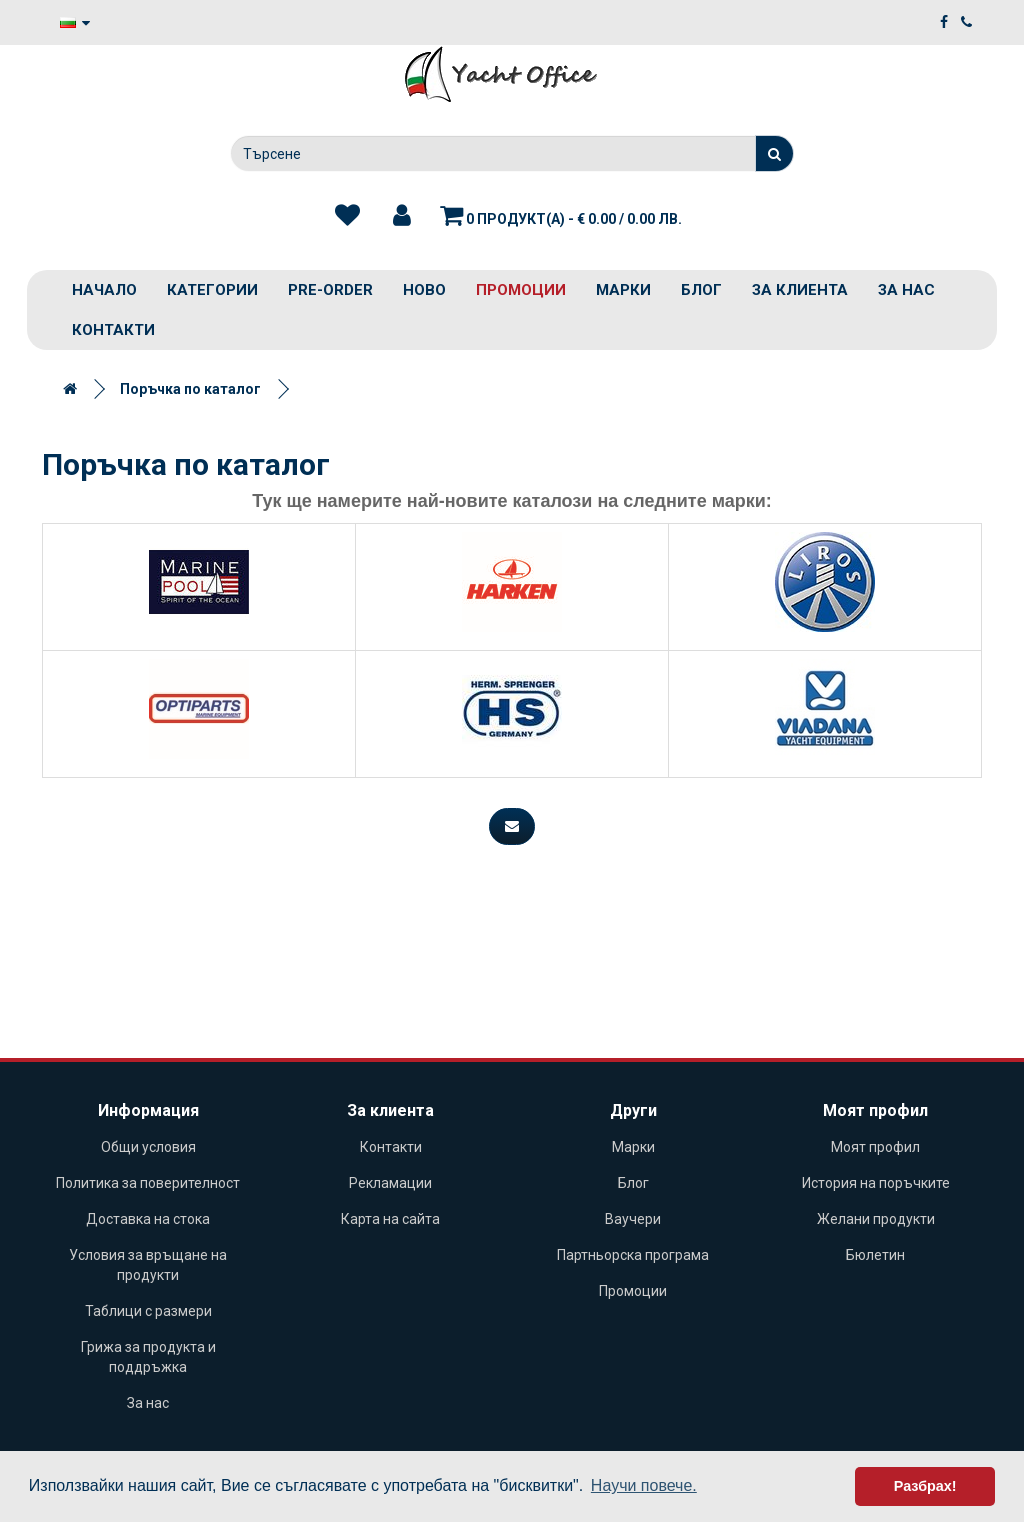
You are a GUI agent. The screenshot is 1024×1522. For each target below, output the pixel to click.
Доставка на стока (148, 1219)
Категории (212, 290)
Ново (424, 290)
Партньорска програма (633, 1255)
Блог (701, 290)
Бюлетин (875, 1255)
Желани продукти (876, 1219)
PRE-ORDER (330, 290)
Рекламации (390, 1183)
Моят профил (875, 1147)
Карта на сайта (390, 1219)
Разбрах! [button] (925, 1486)
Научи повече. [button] (644, 1485)
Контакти (113, 330)
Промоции (521, 290)
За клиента (800, 290)
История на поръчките (876, 1183)
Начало (104, 290)
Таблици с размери (148, 1311)
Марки (623, 290)
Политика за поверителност (148, 1183)
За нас (906, 290)
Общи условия (148, 1147)
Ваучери (633, 1219)
